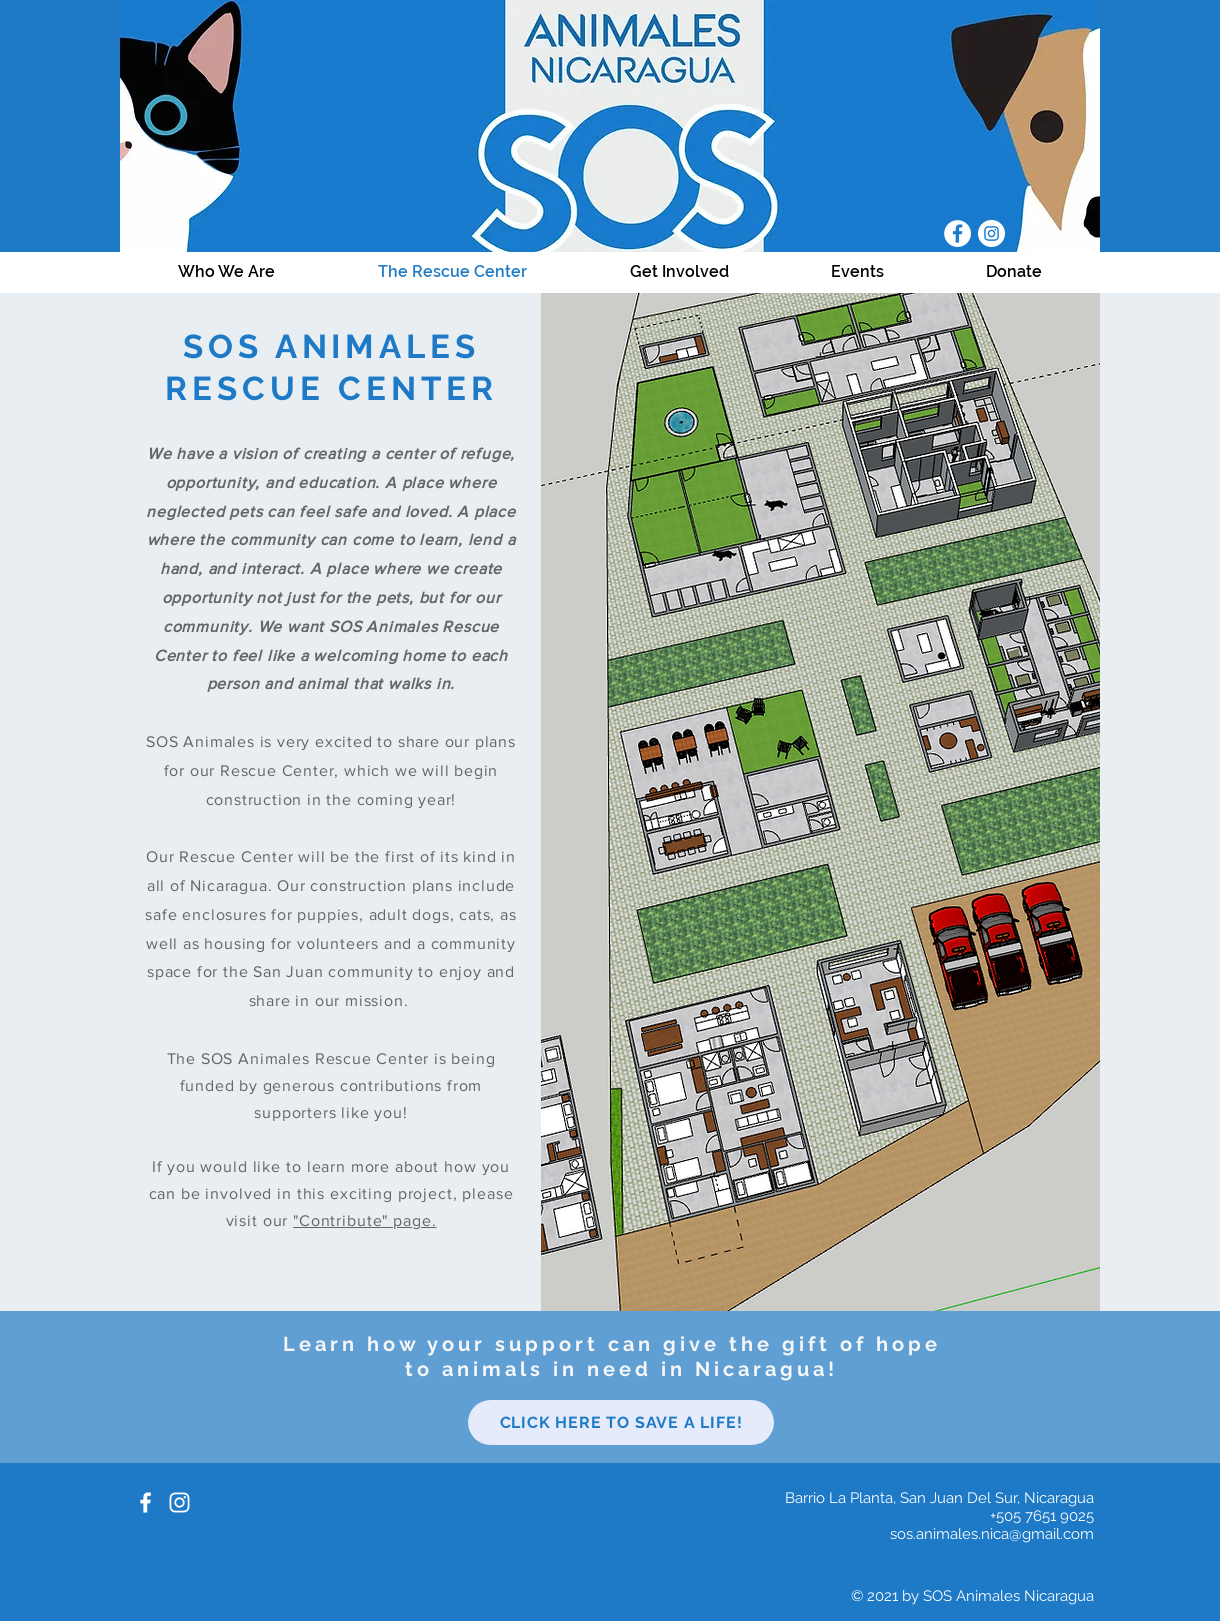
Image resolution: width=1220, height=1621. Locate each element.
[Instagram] (991, 233)
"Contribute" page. (364, 1220)
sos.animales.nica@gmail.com (992, 1534)
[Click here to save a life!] (621, 1422)
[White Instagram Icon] (179, 1502)
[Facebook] (957, 233)
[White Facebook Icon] (145, 1502)
